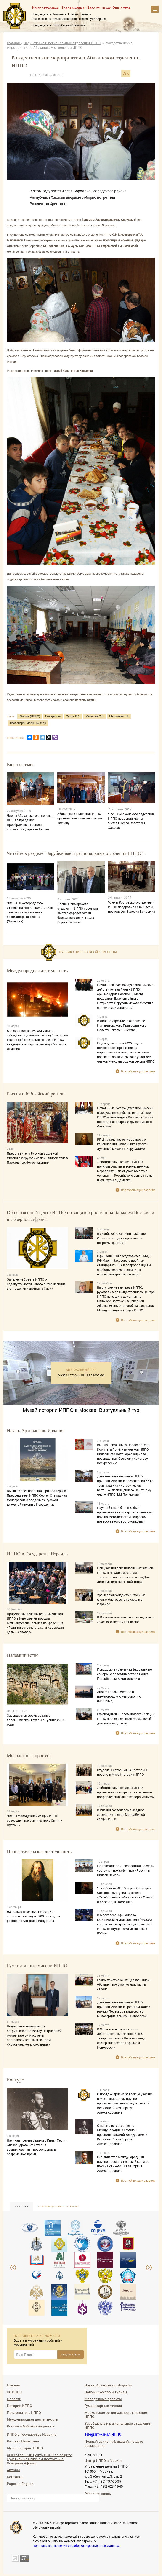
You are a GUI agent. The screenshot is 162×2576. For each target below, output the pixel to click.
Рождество (53, 716)
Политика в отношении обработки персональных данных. (76, 2545)
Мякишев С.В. (94, 716)
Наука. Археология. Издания (108, 2385)
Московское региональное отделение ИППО (116, 2414)
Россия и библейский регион (30, 2426)
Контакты (15, 2476)
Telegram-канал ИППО (103, 2434)
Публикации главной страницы (88, 952)
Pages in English (20, 2483)
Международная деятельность (32, 2419)
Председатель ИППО (24, 2412)
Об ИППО (14, 2392)
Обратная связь (98, 2493)
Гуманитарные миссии (103, 2405)
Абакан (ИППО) (29, 716)
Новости (14, 2398)
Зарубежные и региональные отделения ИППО (62, 43)
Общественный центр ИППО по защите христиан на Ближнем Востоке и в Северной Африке (39, 2459)
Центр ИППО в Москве (103, 2460)
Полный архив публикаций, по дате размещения (114, 2443)
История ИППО (19, 2405)
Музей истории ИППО (25, 2448)
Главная (14, 43)
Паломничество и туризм (106, 2392)
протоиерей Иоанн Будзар (28, 723)
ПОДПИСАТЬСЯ (70, 2354)
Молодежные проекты (103, 2398)
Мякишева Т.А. (119, 716)
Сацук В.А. (73, 716)
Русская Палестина (23, 2441)
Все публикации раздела (138, 1071)
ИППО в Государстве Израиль (31, 2434)
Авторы (13, 2470)
